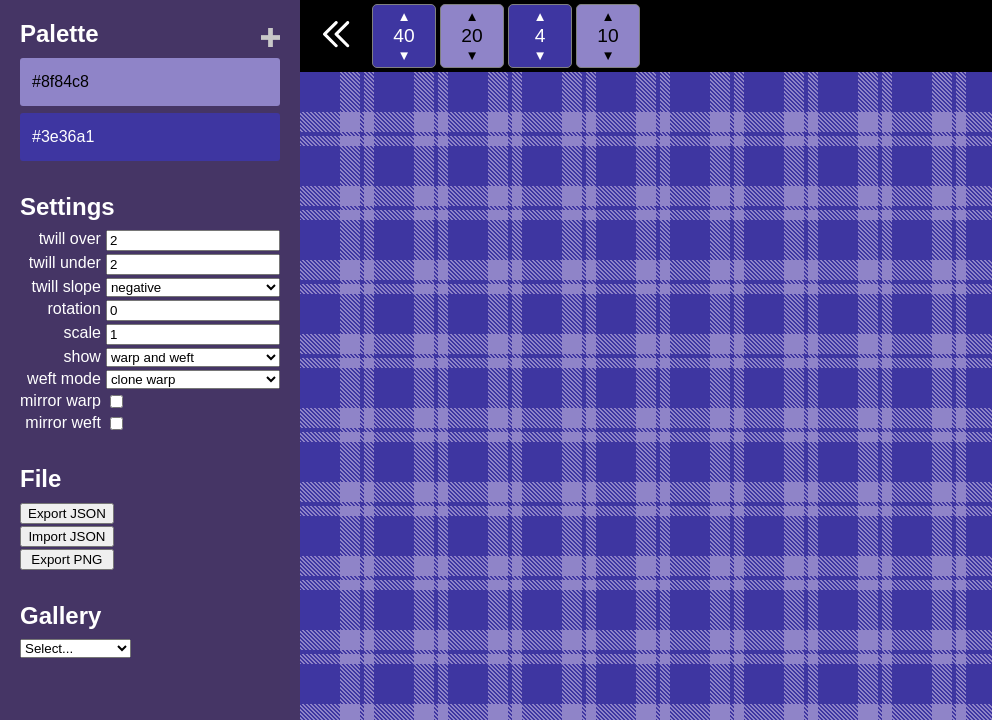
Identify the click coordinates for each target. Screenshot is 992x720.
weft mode (64, 378)
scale (82, 332)
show (82, 356)
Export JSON (67, 513)
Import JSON (66, 536)
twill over (70, 238)
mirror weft (63, 422)
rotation (74, 308)
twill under (65, 262)
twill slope (66, 286)
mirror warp (60, 400)
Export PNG (66, 559)
